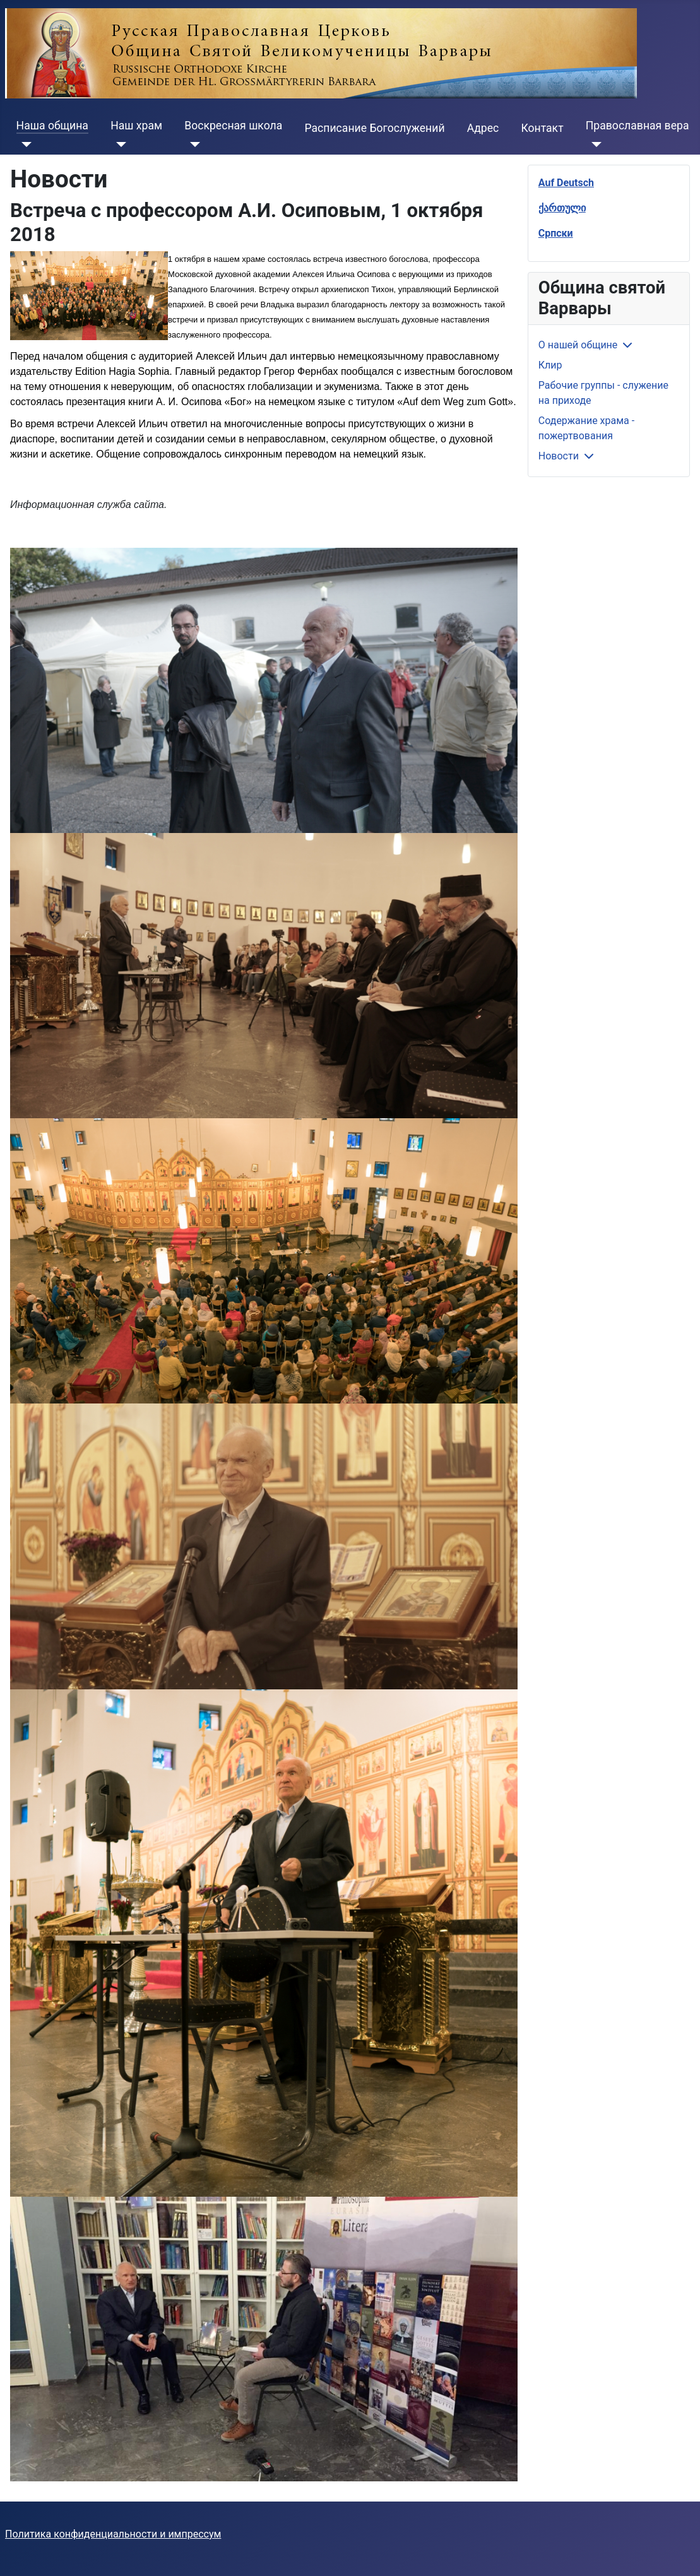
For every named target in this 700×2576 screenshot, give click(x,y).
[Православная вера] (594, 144)
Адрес (483, 128)
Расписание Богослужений (375, 128)
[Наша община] (24, 144)
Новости (558, 456)
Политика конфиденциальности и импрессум (113, 2534)
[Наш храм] (118, 144)
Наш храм (136, 125)
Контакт (542, 128)
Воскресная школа (233, 125)
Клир (550, 365)
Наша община (52, 125)
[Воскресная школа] (192, 144)
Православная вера (637, 125)
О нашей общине (578, 345)
